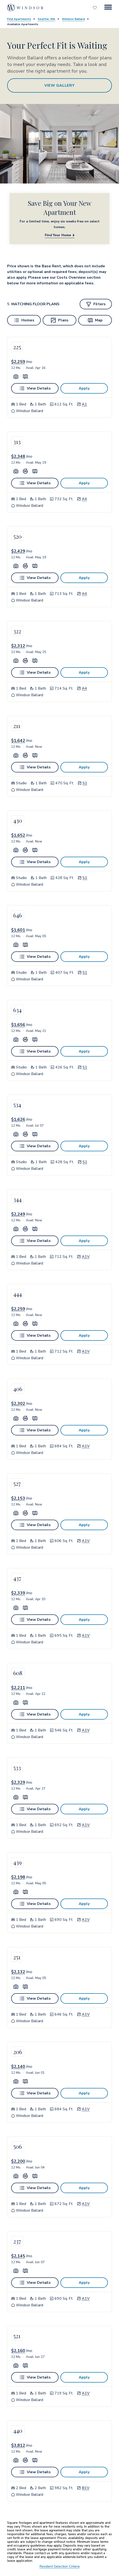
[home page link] (25, 7)
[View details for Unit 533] (35, 1809)
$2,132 (18, 1972)
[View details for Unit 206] (35, 2093)
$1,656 (18, 1025)
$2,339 (18, 1593)
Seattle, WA (46, 19)
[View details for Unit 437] (35, 1619)
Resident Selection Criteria (60, 2566)
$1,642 (18, 740)
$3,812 (18, 2445)
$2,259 (18, 362)
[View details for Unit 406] (35, 1430)
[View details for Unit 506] (35, 2188)
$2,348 (18, 456)
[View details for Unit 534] (35, 1146)
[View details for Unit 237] (35, 2282)
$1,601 (18, 930)
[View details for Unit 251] (35, 1998)
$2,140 (18, 2066)
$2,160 (18, 2351)
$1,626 (18, 1119)
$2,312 (18, 646)
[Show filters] (96, 304)
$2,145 (18, 2256)
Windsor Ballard (73, 19)
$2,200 (18, 2161)
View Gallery (59, 85)
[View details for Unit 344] (35, 1241)
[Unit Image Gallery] (16, 376)
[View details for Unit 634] (35, 1051)
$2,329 (18, 1782)
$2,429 (18, 551)
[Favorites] (95, 7)
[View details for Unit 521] (35, 2377)
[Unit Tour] (25, 471)
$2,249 (18, 1214)
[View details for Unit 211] (35, 767)
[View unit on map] (25, 376)
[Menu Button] (108, 7)
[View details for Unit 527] (35, 1525)
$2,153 (18, 1498)
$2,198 (18, 1877)
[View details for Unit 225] (35, 388)
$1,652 (18, 835)
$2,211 (18, 1688)
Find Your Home (59, 235)
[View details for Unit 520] (35, 578)
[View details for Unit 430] (35, 862)
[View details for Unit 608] (35, 1714)
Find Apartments (19, 19)
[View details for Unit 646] (35, 956)
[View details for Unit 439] (35, 1904)
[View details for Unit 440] (35, 2472)
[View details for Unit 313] (35, 483)
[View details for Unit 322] (35, 672)
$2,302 (18, 1403)
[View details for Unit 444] (35, 1335)
